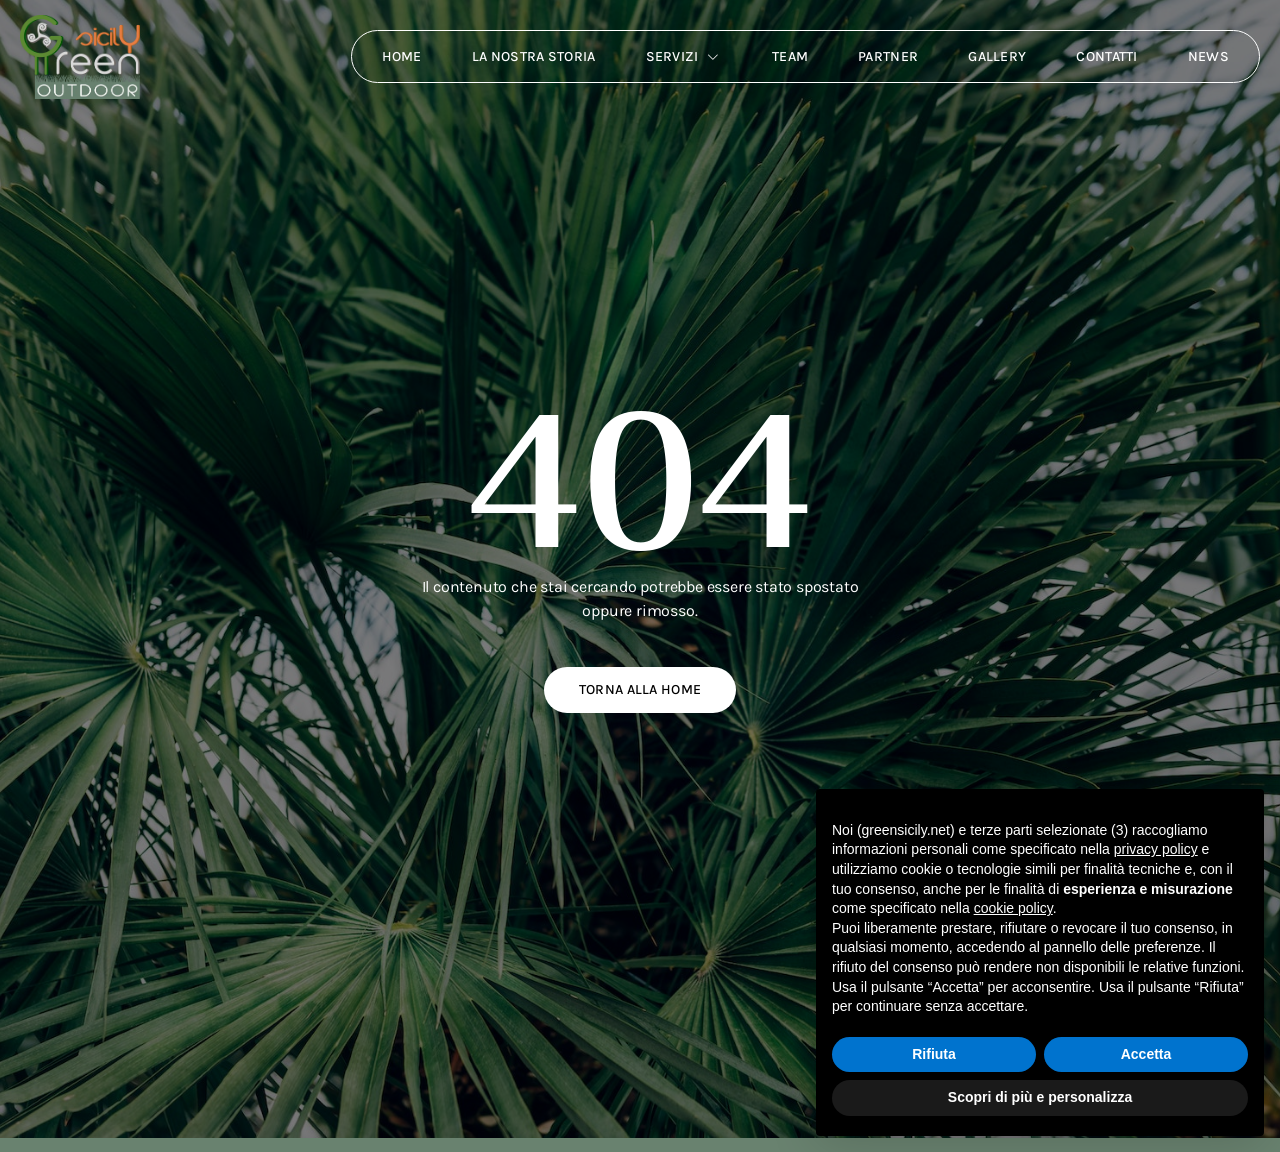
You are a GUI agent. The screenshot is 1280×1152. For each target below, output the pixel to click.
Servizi (684, 57)
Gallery (997, 56)
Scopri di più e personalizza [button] (1040, 1097)
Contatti (1106, 56)
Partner (888, 56)
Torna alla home (640, 689)
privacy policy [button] (1156, 849)
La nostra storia (534, 56)
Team (790, 56)
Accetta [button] (1146, 1054)
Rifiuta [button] (934, 1054)
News (1208, 56)
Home (402, 56)
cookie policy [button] (1013, 908)
